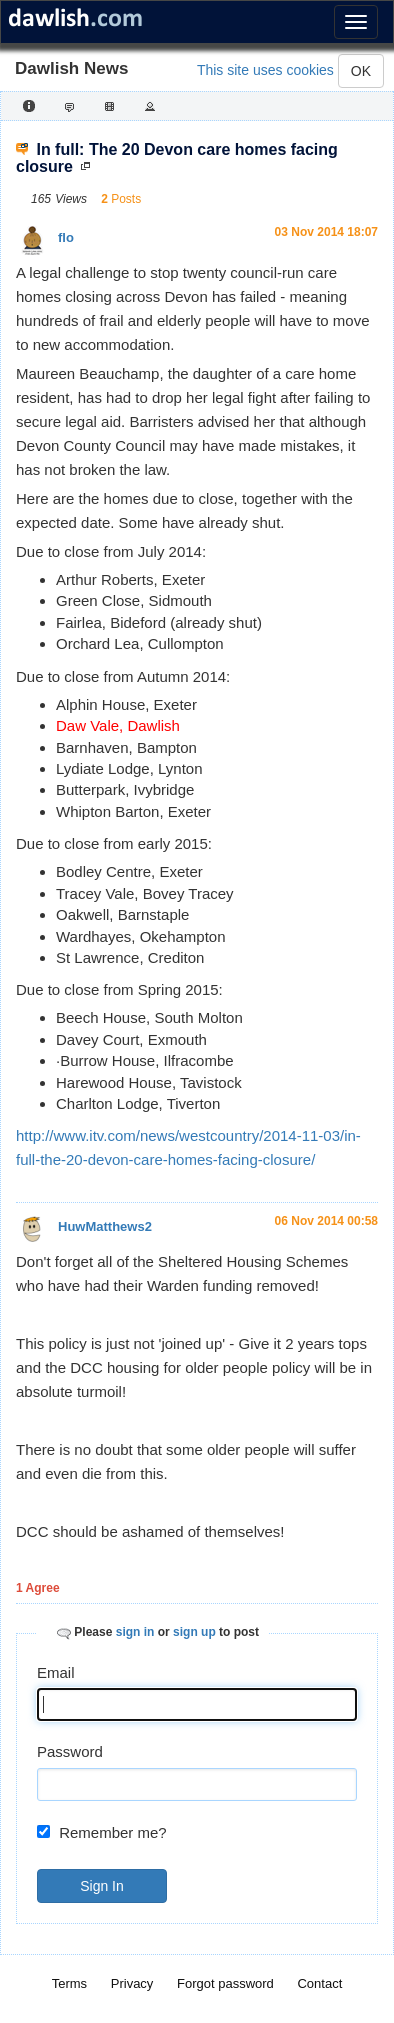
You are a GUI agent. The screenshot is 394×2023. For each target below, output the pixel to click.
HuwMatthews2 (105, 1226)
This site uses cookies (265, 70)
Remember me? (113, 1832)
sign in (135, 1632)
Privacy (132, 1983)
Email (56, 1672)
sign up (194, 1632)
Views (71, 199)
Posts (126, 199)
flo (66, 237)
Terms (69, 1983)
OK (361, 71)
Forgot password (225, 1983)
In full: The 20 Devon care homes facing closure (177, 158)
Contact (319, 1983)
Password (70, 1751)
